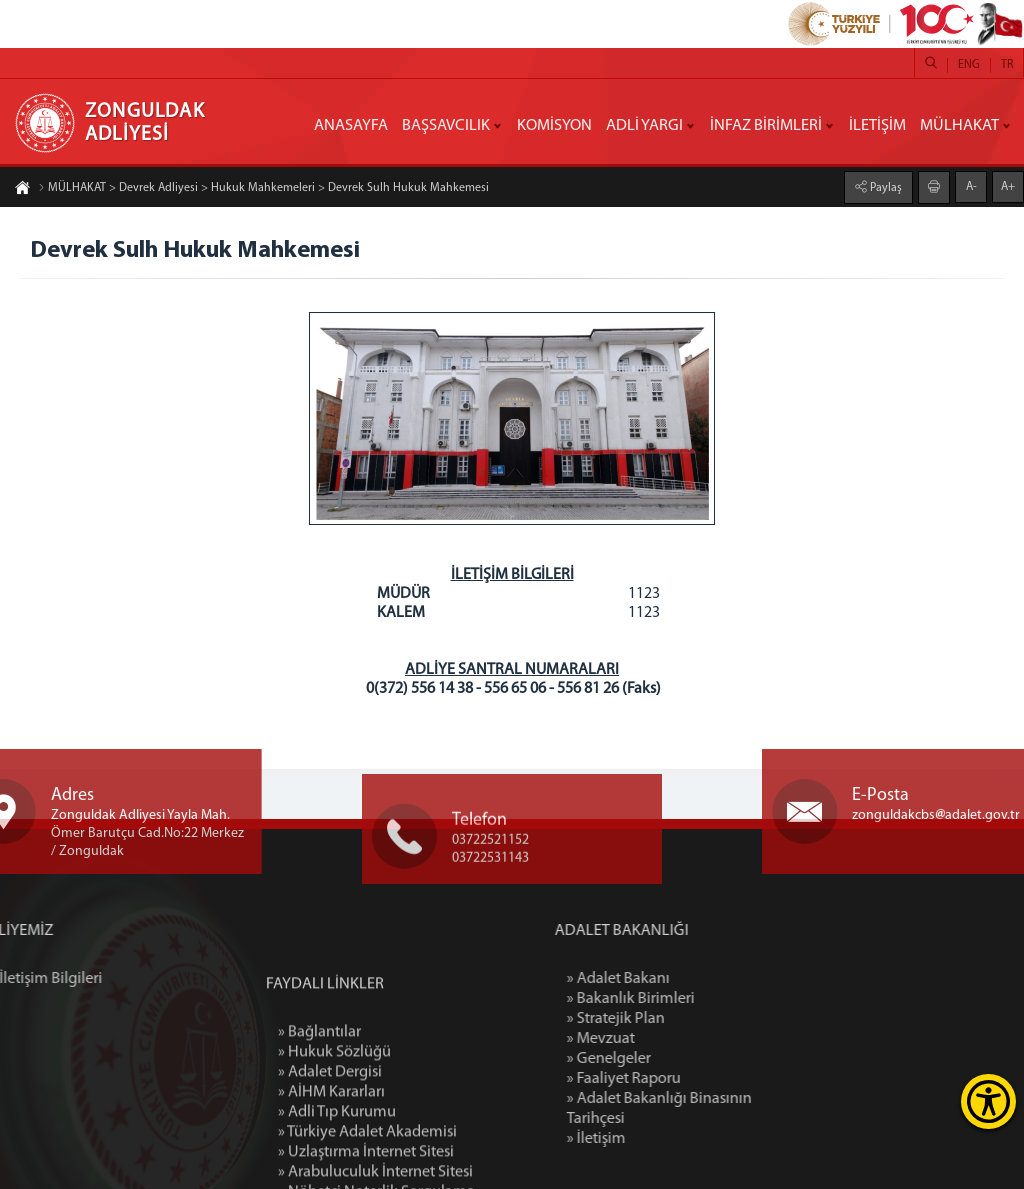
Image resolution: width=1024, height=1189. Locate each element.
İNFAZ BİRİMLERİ (766, 126)
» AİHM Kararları (331, 1170)
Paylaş (884, 187)
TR (1007, 65)
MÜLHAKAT (959, 126)
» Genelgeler (671, 1059)
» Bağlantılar (319, 1110)
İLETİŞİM (877, 126)
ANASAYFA (351, 126)
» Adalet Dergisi (330, 1150)
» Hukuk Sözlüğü (334, 1130)
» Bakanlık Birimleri (693, 999)
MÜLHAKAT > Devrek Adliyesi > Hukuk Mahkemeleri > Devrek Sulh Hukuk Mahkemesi (263, 189)
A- (971, 186)
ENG (969, 65)
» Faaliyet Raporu (686, 1079)
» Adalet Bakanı (680, 979)
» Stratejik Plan (678, 1019)
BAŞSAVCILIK (446, 126)
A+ (1008, 186)
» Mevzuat (663, 1039)
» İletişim (658, 1139)
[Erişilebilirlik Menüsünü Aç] (988, 1101)
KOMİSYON (554, 126)
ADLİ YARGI (644, 126)
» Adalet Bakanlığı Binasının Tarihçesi (721, 1109)
